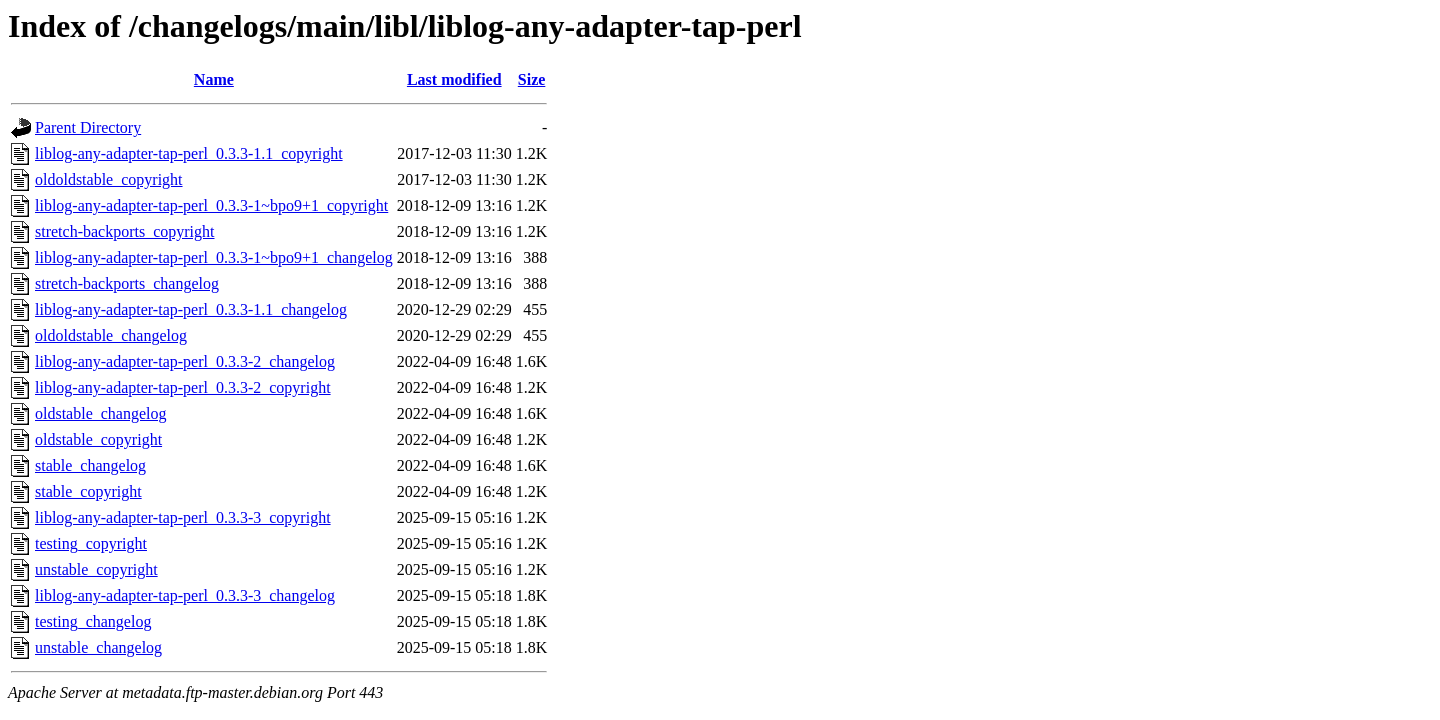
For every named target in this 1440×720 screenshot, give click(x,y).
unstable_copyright (96, 569)
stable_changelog (90, 465)
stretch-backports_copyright (125, 231)
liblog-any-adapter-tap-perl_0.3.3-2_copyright (183, 387)
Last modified (454, 79)
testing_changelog (93, 621)
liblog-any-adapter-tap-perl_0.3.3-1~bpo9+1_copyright (211, 205)
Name (214, 79)
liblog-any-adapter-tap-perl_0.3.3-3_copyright (183, 517)
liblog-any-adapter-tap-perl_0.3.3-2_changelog (185, 361)
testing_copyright (91, 543)
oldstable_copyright (98, 439)
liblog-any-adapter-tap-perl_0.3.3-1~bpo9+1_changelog (214, 257)
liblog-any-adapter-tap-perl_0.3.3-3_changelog (185, 595)
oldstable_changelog (101, 413)
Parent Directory (88, 127)
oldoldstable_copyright (109, 179)
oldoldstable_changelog (111, 335)
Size (532, 79)
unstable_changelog (98, 647)
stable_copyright (88, 491)
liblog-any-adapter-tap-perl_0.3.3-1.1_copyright (189, 153)
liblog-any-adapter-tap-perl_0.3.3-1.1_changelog (191, 309)
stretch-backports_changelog (127, 283)
